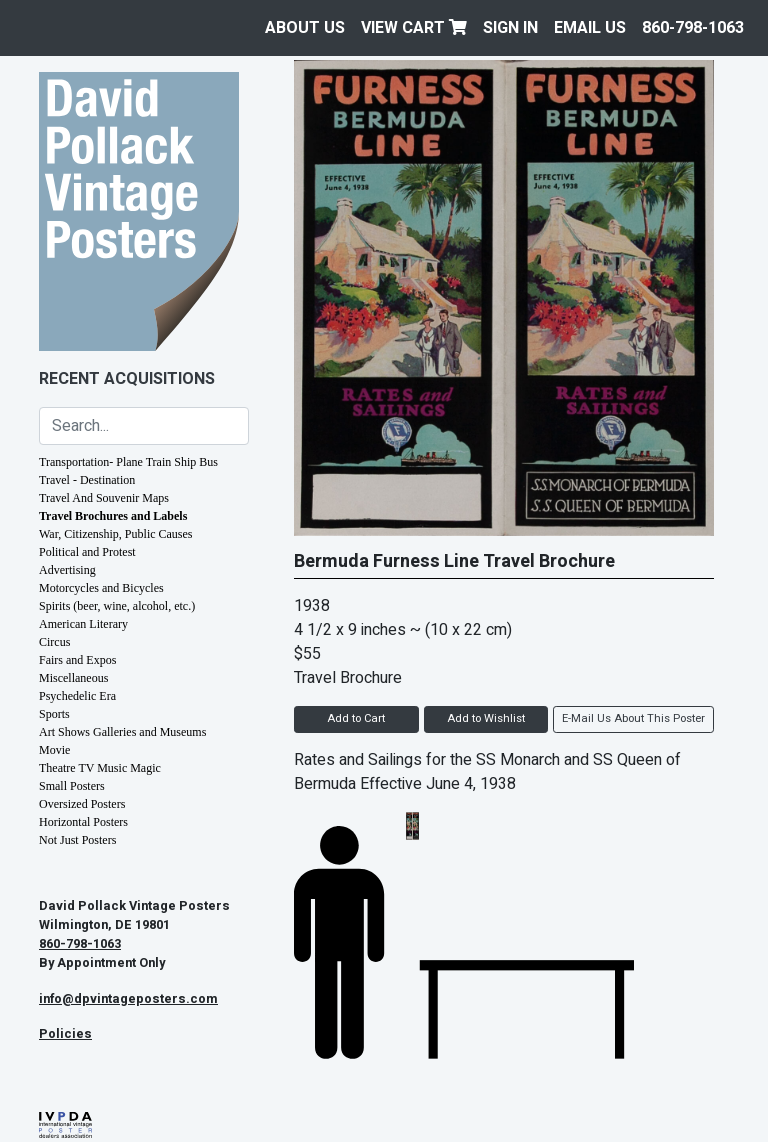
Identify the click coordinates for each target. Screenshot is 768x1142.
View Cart (414, 28)
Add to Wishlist (486, 718)
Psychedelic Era (77, 696)
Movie (54, 750)
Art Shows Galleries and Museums (122, 732)
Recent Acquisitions (127, 379)
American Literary (83, 624)
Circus (54, 642)
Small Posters (72, 786)
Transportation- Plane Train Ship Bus (128, 462)
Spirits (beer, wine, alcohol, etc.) (117, 606)
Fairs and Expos (77, 660)
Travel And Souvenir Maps (104, 498)
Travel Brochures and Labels (113, 516)
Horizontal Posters (83, 822)
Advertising (67, 570)
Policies (65, 1034)
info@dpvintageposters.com (128, 999)
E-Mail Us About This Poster (633, 718)
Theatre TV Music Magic (100, 768)
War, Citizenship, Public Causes (116, 534)
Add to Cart (356, 718)
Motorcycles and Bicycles (101, 588)
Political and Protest (87, 552)
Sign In (510, 28)
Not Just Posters (77, 840)
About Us (305, 28)
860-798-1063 (693, 28)
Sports (54, 714)
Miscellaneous (73, 678)
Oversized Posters (82, 804)
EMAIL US (590, 28)
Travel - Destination (87, 480)
